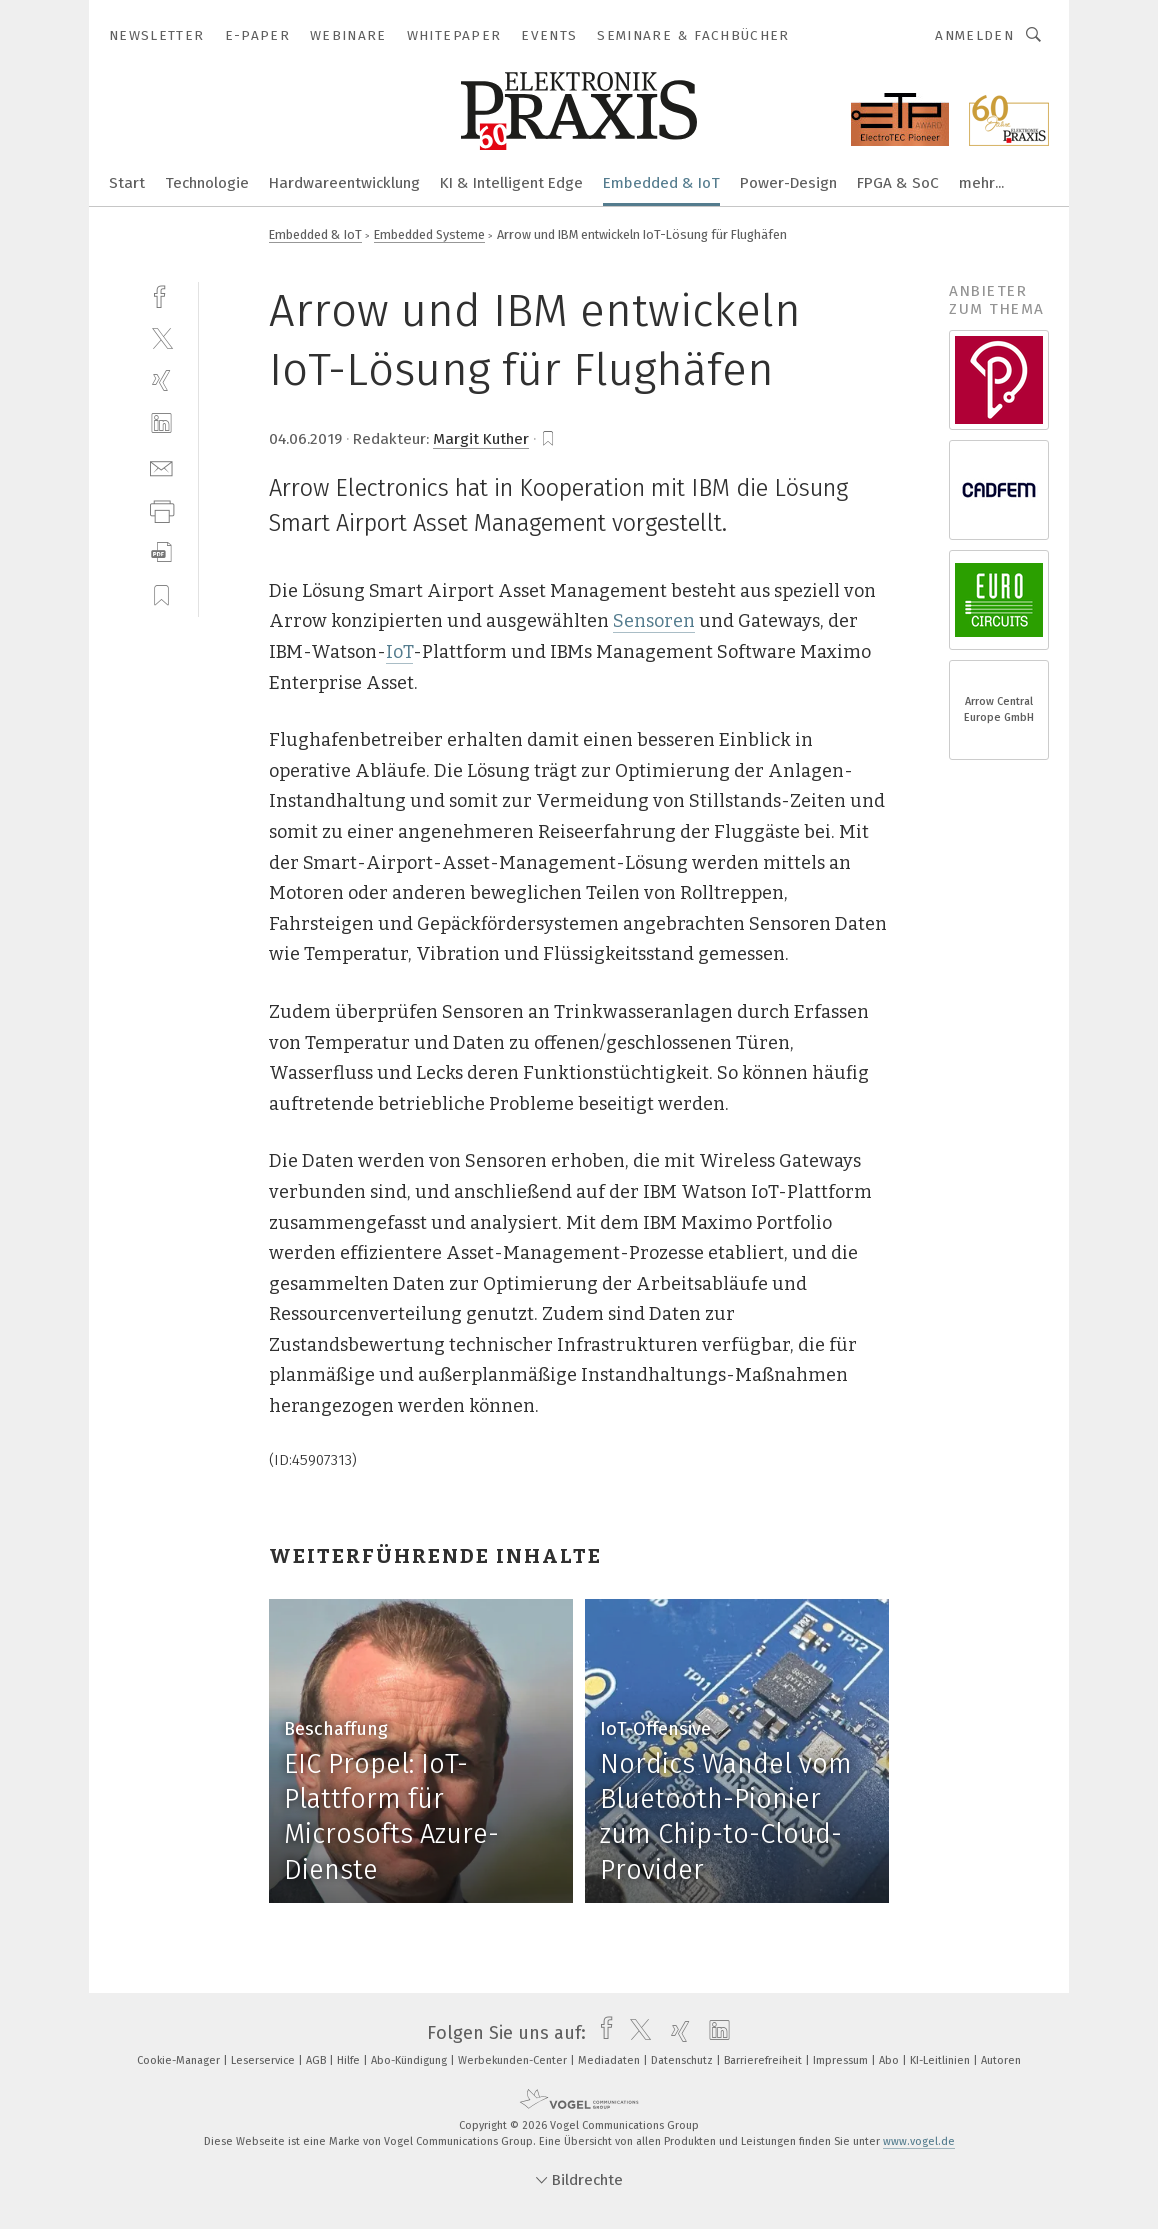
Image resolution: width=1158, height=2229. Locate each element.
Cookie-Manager (180, 2060)
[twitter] (161, 337)
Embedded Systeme (429, 234)
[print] (161, 509)
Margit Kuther (481, 439)
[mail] (161, 466)
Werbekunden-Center (514, 2060)
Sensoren (654, 621)
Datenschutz (683, 2060)
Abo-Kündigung (410, 2060)
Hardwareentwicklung (344, 183)
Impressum (842, 2060)
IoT (399, 652)
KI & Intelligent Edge (511, 183)
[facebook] (161, 294)
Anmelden (974, 35)
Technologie (207, 183)
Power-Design (788, 183)
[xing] (161, 380)
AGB (317, 2060)
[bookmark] (548, 439)
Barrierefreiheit (764, 2060)
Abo (890, 2060)
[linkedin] (161, 423)
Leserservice (264, 2060)
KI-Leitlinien (941, 2060)
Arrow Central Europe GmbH (999, 709)
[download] (161, 552)
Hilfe (350, 2060)
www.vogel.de (919, 2141)
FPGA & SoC (898, 183)
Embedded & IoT (661, 183)
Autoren (1001, 2060)
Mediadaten (610, 2060)
